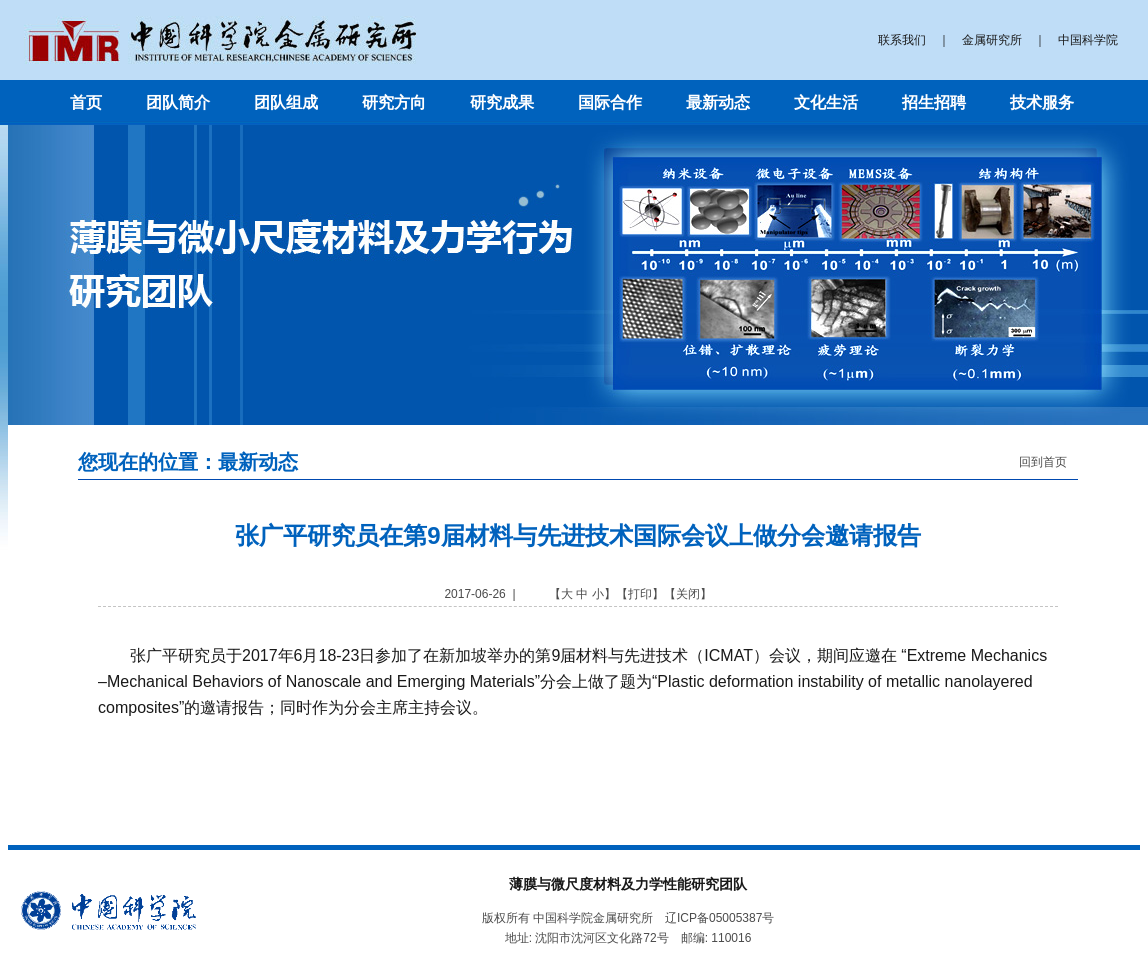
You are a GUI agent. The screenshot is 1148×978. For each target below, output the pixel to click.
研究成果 (502, 102)
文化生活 (826, 102)
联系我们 (902, 40)
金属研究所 (992, 40)
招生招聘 (934, 102)
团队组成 (286, 102)
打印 (640, 594)
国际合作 (610, 102)
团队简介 (178, 102)
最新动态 (718, 102)
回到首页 (1043, 462)
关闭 (688, 594)
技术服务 (1042, 102)
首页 (86, 102)
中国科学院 (1088, 40)
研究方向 (394, 102)
